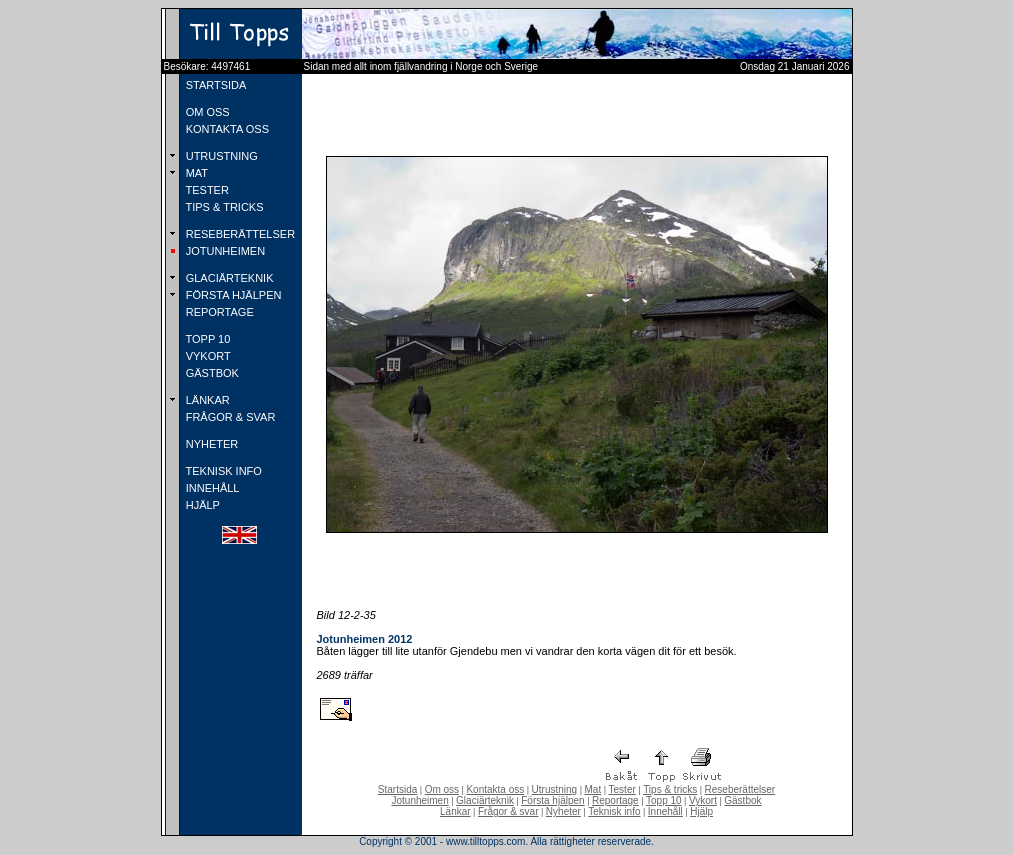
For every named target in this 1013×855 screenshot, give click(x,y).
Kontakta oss (495, 789)
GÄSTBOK (211, 373)
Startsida (397, 789)
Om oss (442, 789)
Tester (622, 789)
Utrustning (555, 789)
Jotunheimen (419, 800)
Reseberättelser (740, 789)
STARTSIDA (215, 85)
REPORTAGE (218, 312)
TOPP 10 (207, 339)
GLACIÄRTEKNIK (228, 278)
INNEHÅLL (211, 488)
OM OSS (206, 112)
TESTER (206, 190)
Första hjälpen (552, 800)
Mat (593, 789)
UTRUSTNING (220, 156)
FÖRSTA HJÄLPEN (232, 295)
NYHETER (211, 444)
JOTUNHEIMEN (224, 251)
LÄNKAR (206, 400)
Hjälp (701, 811)
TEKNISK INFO (222, 471)
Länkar (455, 811)
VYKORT (207, 356)
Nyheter (563, 811)
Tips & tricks (670, 789)
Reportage (615, 800)
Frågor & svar (508, 811)
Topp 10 (664, 800)
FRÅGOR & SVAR (229, 417)
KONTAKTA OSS (226, 129)
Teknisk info (614, 811)
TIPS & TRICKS (223, 207)
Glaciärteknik (485, 800)
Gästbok (742, 800)
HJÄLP (201, 505)
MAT (195, 173)
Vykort (703, 800)
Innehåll (665, 811)
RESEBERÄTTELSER (239, 234)
